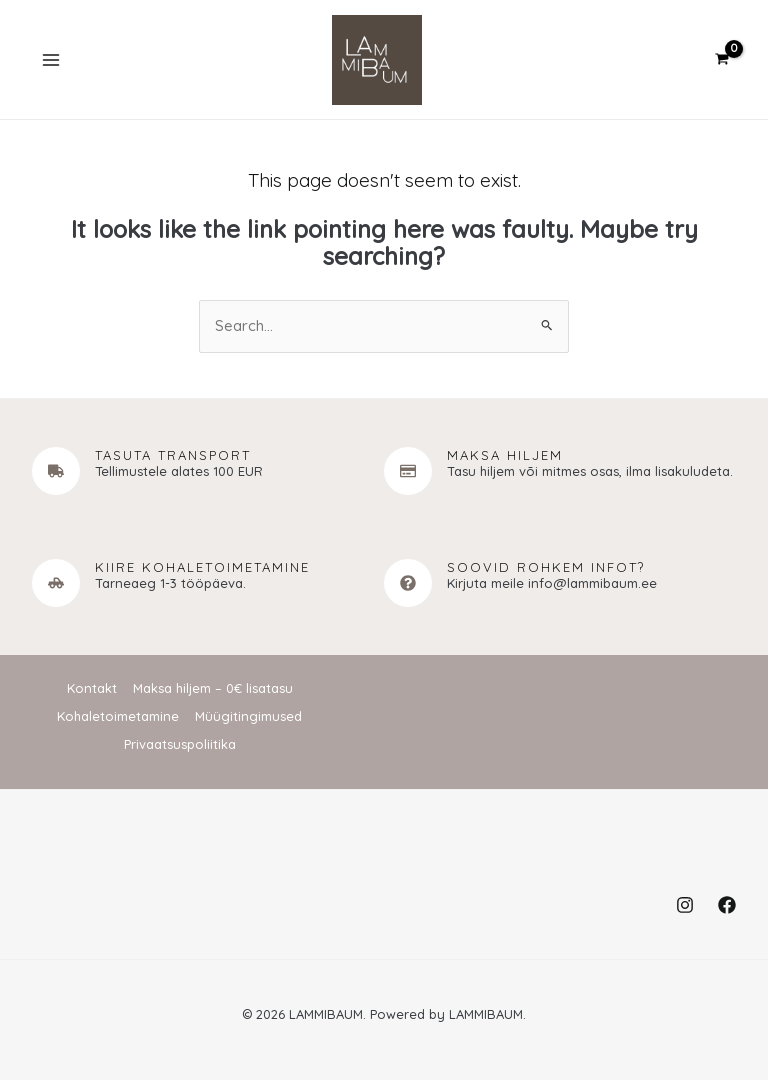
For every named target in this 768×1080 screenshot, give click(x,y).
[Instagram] (685, 905)
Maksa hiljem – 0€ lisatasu (213, 691)
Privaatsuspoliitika (180, 745)
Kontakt (92, 691)
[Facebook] (727, 905)
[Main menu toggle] (52, 61)
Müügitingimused (248, 718)
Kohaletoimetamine (118, 718)
